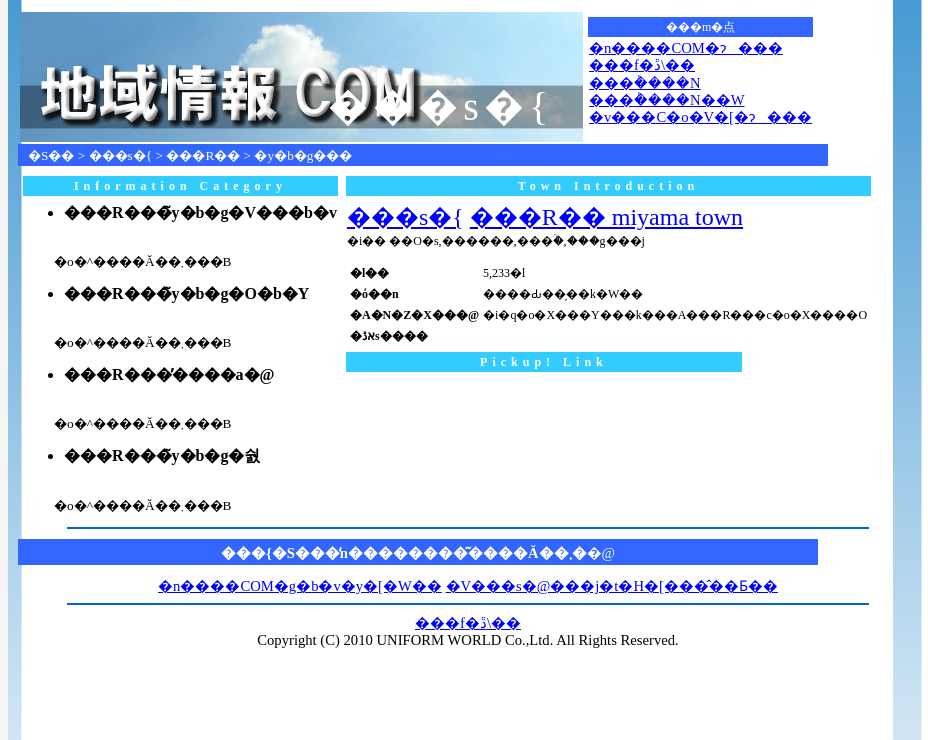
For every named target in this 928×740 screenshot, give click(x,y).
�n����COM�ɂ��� (686, 48)
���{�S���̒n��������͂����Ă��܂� (404, 553)
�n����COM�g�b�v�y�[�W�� (300, 586)
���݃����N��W (666, 100)
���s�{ (121, 155)
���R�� (203, 155)
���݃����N (645, 83)
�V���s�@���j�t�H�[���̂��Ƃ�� (612, 586)
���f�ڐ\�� (642, 65)
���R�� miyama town (606, 217)
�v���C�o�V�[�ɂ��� (700, 117)
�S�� (51, 155)
